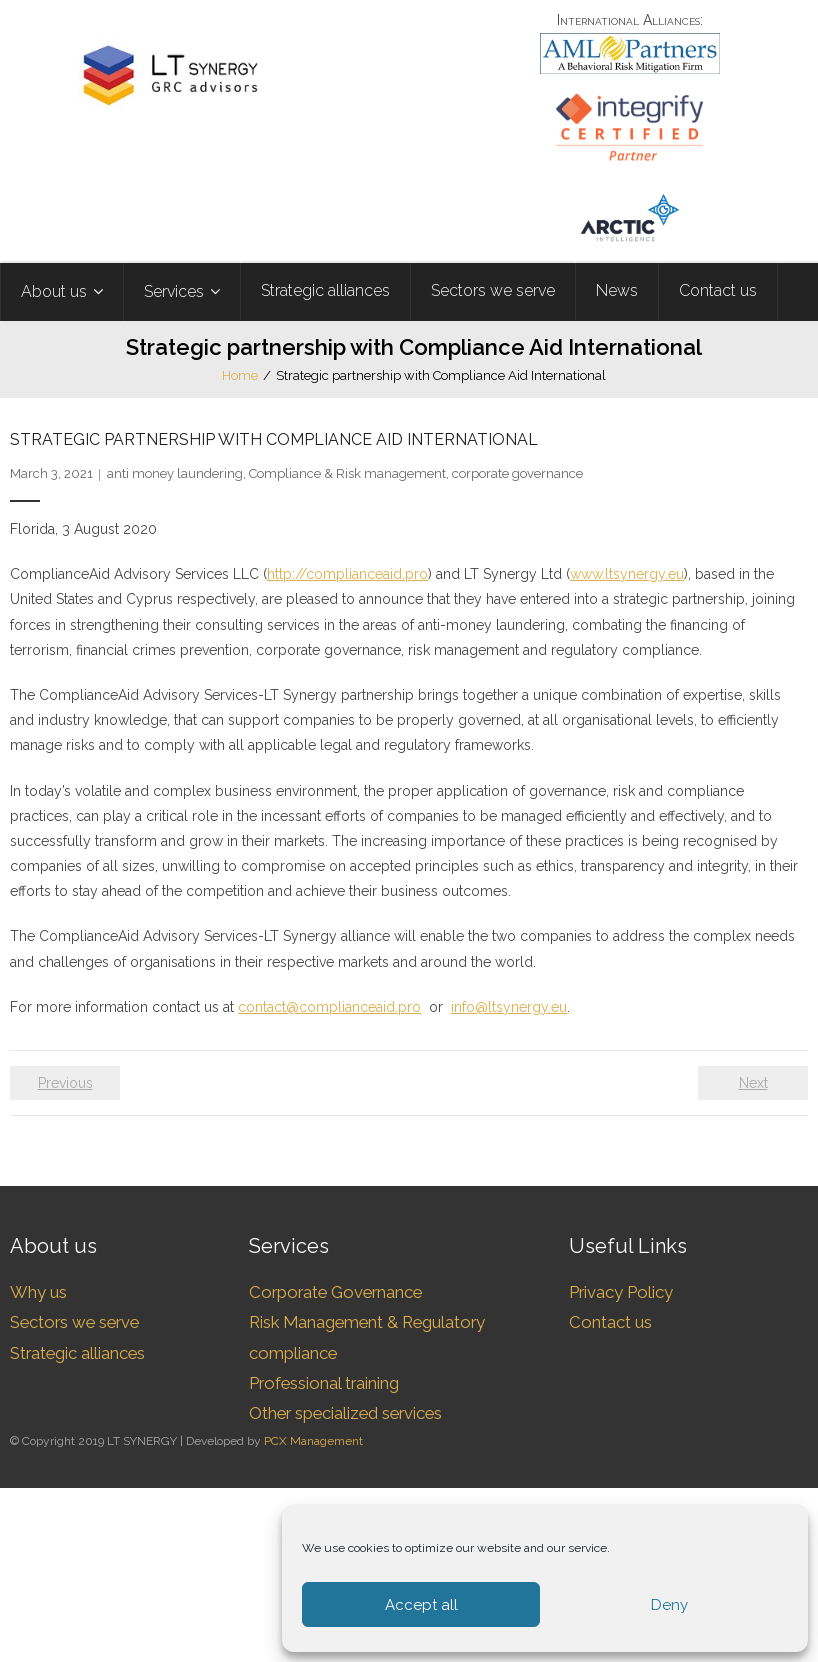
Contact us (610, 1322)
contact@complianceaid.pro (329, 1007)
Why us (38, 1292)
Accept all (421, 1605)
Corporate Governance (335, 1292)
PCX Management (313, 1441)
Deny (669, 1605)
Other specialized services (345, 1413)
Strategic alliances (77, 1353)
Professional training (324, 1383)
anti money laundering (175, 473)
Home (240, 375)
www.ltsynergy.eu (627, 574)
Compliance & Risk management (347, 473)
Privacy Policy (621, 1292)
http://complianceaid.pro (347, 574)
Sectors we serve (74, 1322)
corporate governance (517, 473)
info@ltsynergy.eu (509, 1007)
